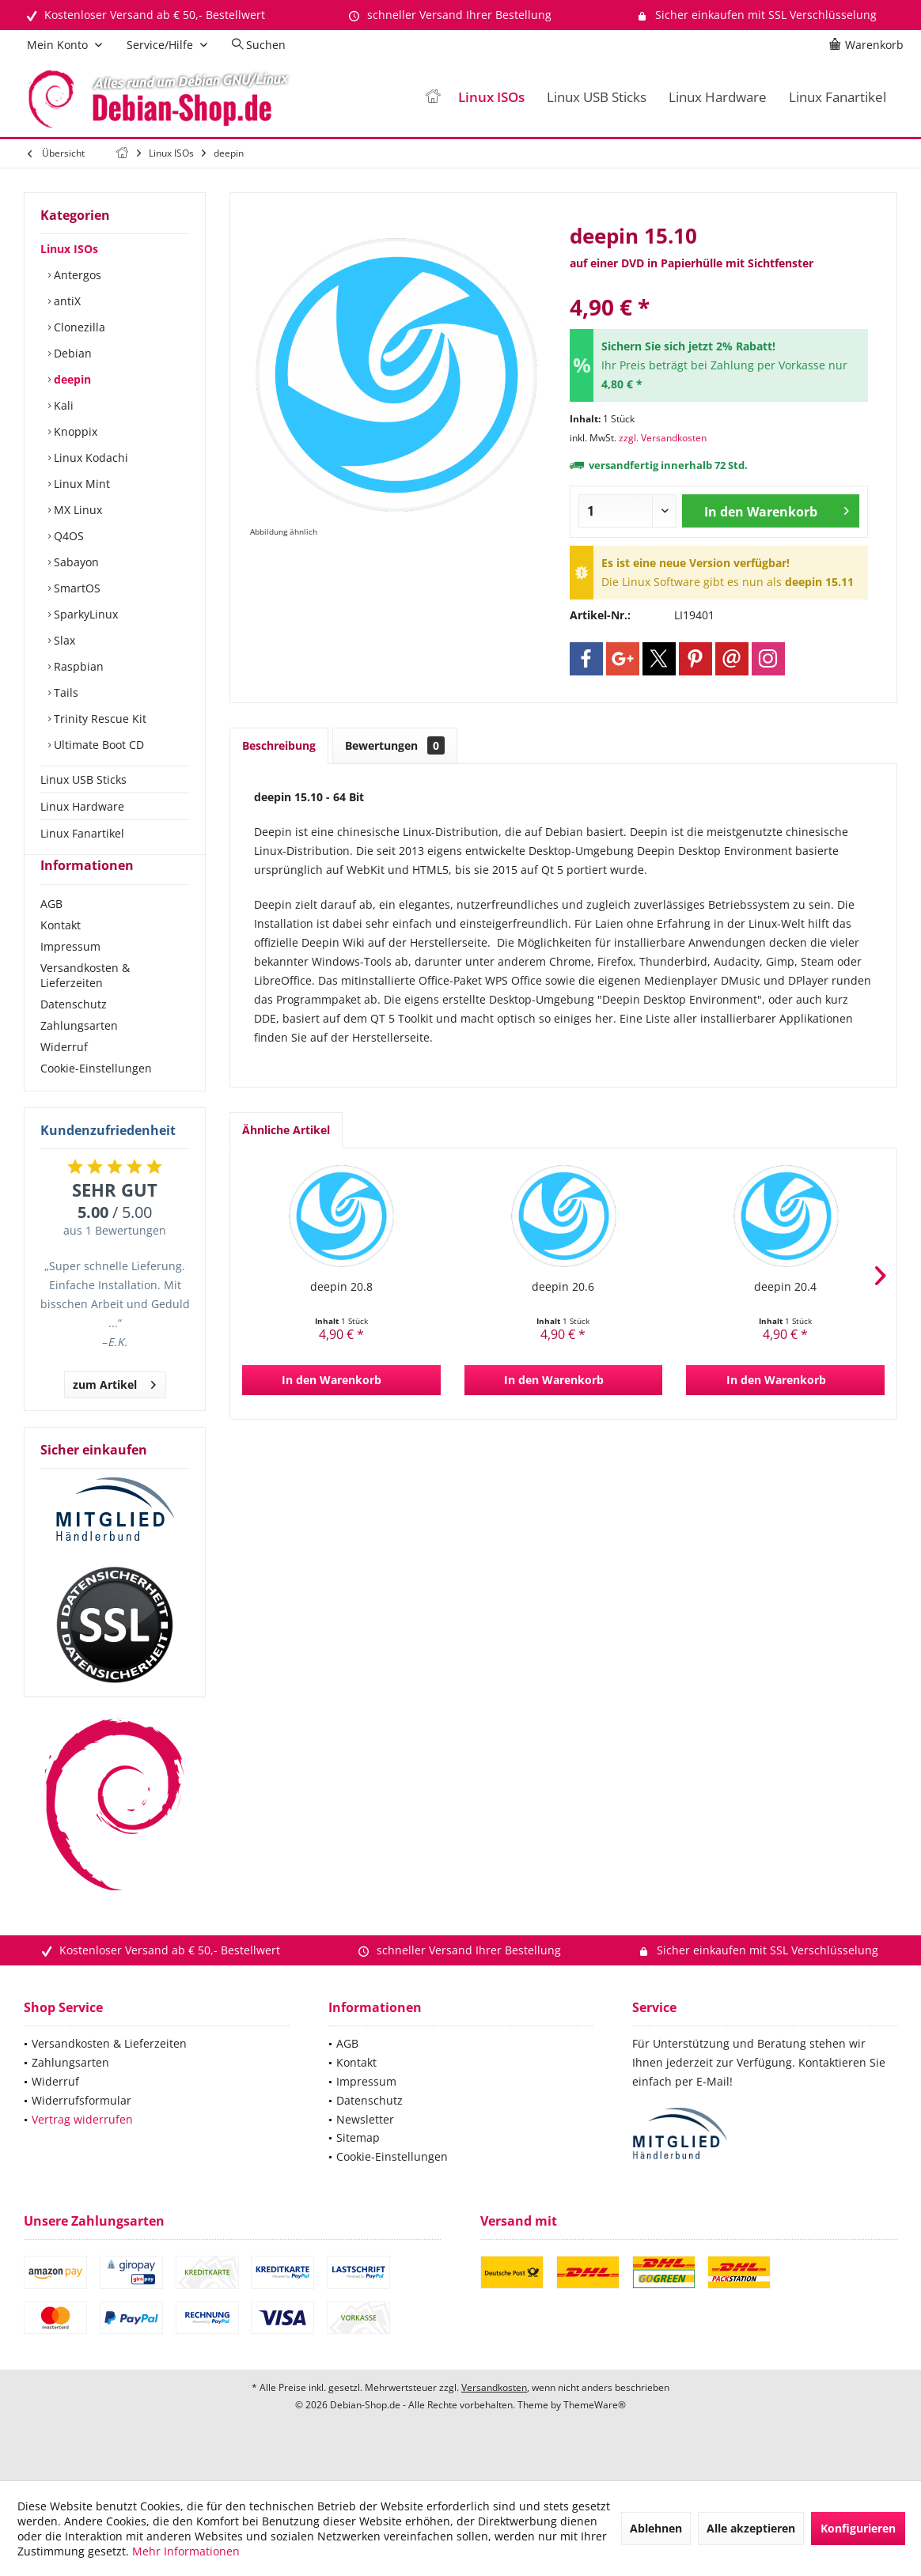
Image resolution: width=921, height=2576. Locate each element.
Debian (71, 353)
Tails (64, 692)
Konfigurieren (858, 2528)
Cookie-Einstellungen (96, 1096)
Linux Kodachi (89, 457)
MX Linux (76, 509)
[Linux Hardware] (718, 98)
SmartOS (75, 588)
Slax (63, 640)
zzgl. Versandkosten (663, 437)
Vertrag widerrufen (82, 2147)
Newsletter (365, 2147)
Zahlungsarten (79, 1053)
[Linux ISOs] (491, 98)
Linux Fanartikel (82, 833)
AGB (51, 932)
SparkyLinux (84, 614)
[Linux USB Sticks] (597, 98)
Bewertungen (395, 745)
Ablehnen (656, 2528)
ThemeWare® (594, 2433)
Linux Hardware (82, 806)
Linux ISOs (69, 248)
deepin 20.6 (563, 1286)
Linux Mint (80, 483)
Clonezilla (78, 327)
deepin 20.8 (341, 1286)
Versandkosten (494, 2416)
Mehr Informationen (186, 2551)
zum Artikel (114, 1410)
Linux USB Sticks (83, 779)
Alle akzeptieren (751, 2528)
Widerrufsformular (81, 2128)
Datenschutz (73, 1032)
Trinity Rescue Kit (98, 718)
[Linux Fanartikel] (837, 98)
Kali (62, 405)
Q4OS (67, 535)
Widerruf (64, 1075)
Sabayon (75, 561)
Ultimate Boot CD (97, 744)
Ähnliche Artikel (286, 1129)
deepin (71, 379)
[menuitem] (869, 45)
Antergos (76, 274)
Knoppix (74, 431)
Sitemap (358, 2165)
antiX (66, 300)
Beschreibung (279, 745)
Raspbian (77, 666)
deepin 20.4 (785, 1286)
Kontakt (60, 953)
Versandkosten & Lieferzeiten (85, 1004)
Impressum (70, 974)
